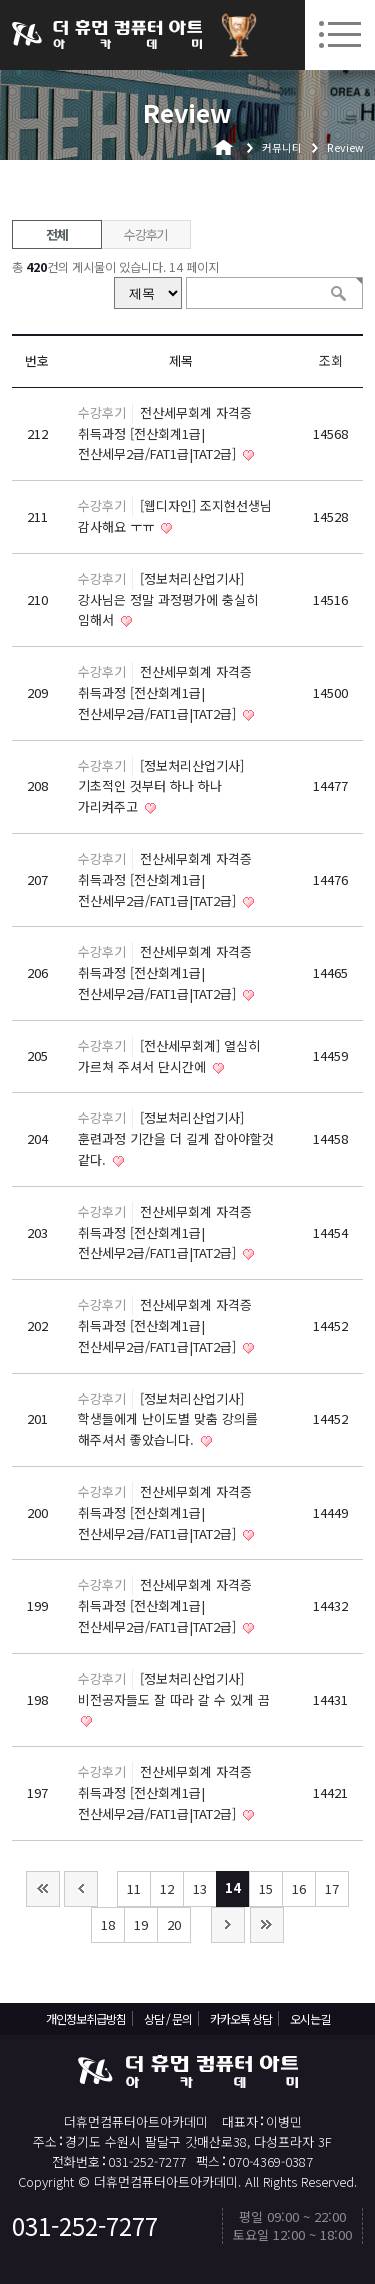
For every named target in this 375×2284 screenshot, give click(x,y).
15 (266, 1888)
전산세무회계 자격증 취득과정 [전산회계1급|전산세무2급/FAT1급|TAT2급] (165, 433)
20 (174, 1924)
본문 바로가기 (0, 0)
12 (167, 1888)
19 (141, 1924)
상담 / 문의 (168, 2018)
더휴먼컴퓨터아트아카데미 (107, 35)
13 (200, 1888)
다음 (228, 1925)
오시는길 (310, 2018)
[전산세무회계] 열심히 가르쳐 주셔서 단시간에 (169, 1056)
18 (108, 1924)
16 (299, 1888)
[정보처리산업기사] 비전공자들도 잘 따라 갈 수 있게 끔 (174, 1689)
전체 (56, 234)
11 (134, 1888)
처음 (43, 1889)
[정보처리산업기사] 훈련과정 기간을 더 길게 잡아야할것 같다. (176, 1138)
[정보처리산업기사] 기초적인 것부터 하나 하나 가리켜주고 (161, 786)
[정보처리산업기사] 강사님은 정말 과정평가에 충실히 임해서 (168, 599)
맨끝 (267, 1925)
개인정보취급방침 (86, 2018)
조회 (331, 360)
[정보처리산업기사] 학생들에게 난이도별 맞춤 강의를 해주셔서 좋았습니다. (168, 1419)
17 (332, 1888)
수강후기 (145, 234)
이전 (81, 1889)
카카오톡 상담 (241, 2018)
